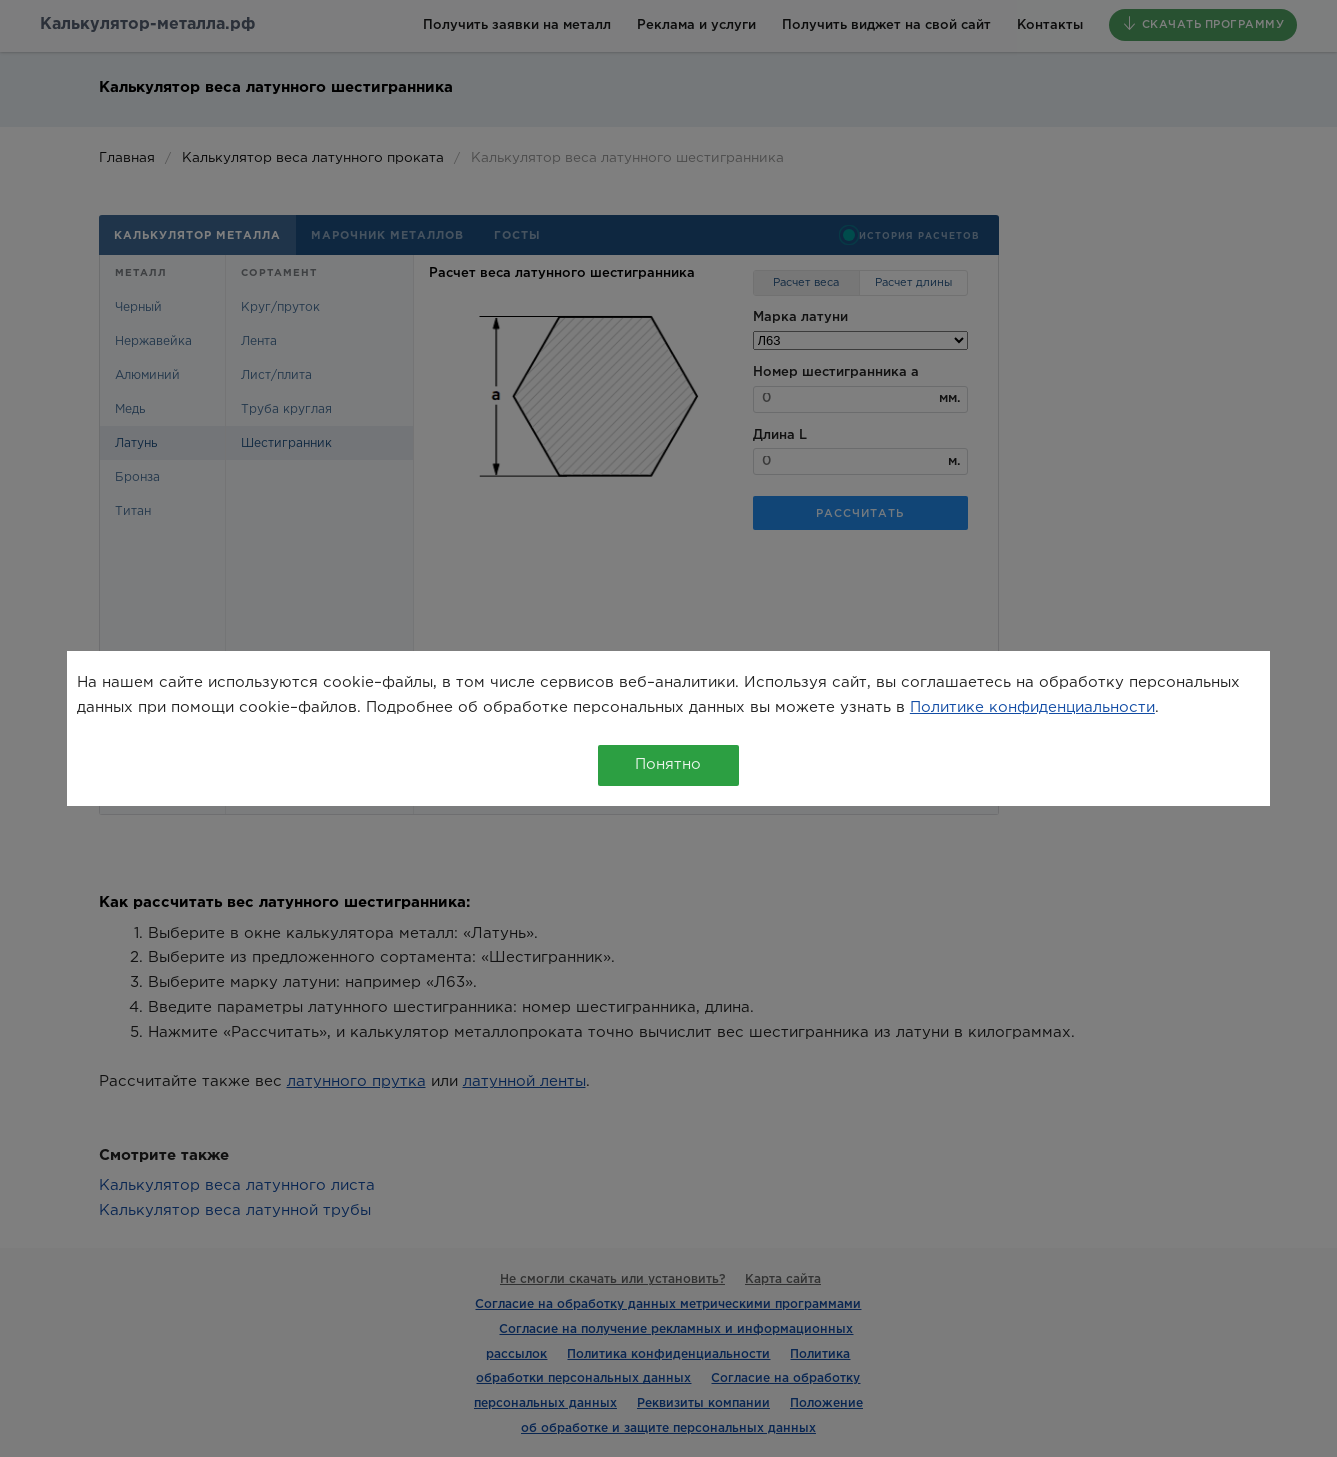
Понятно (668, 764)
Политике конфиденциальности (1032, 707)
